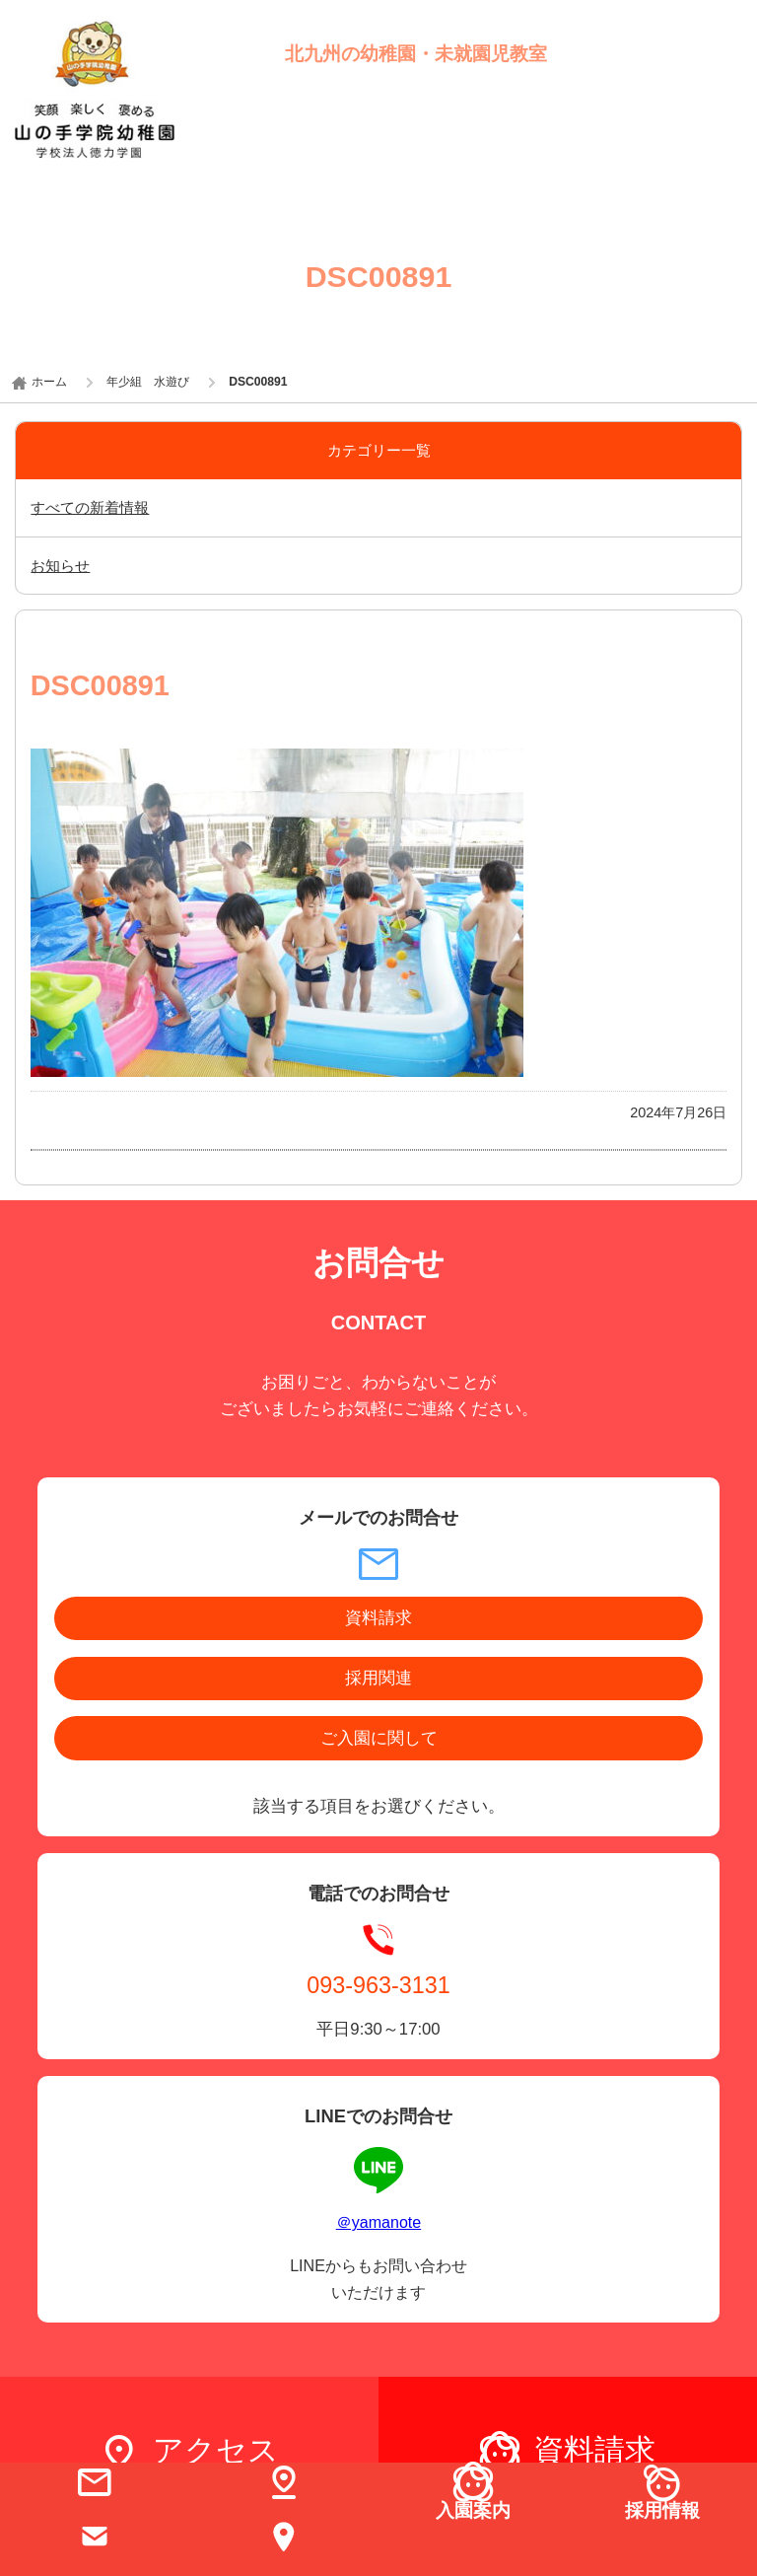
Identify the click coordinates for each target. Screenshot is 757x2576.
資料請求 (378, 1618)
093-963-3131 (378, 1985)
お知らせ (60, 565)
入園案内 (473, 2510)
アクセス (216, 2450)
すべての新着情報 (90, 507)
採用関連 (378, 1678)
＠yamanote (378, 2222)
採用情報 (662, 2510)
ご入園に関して (379, 1738)
